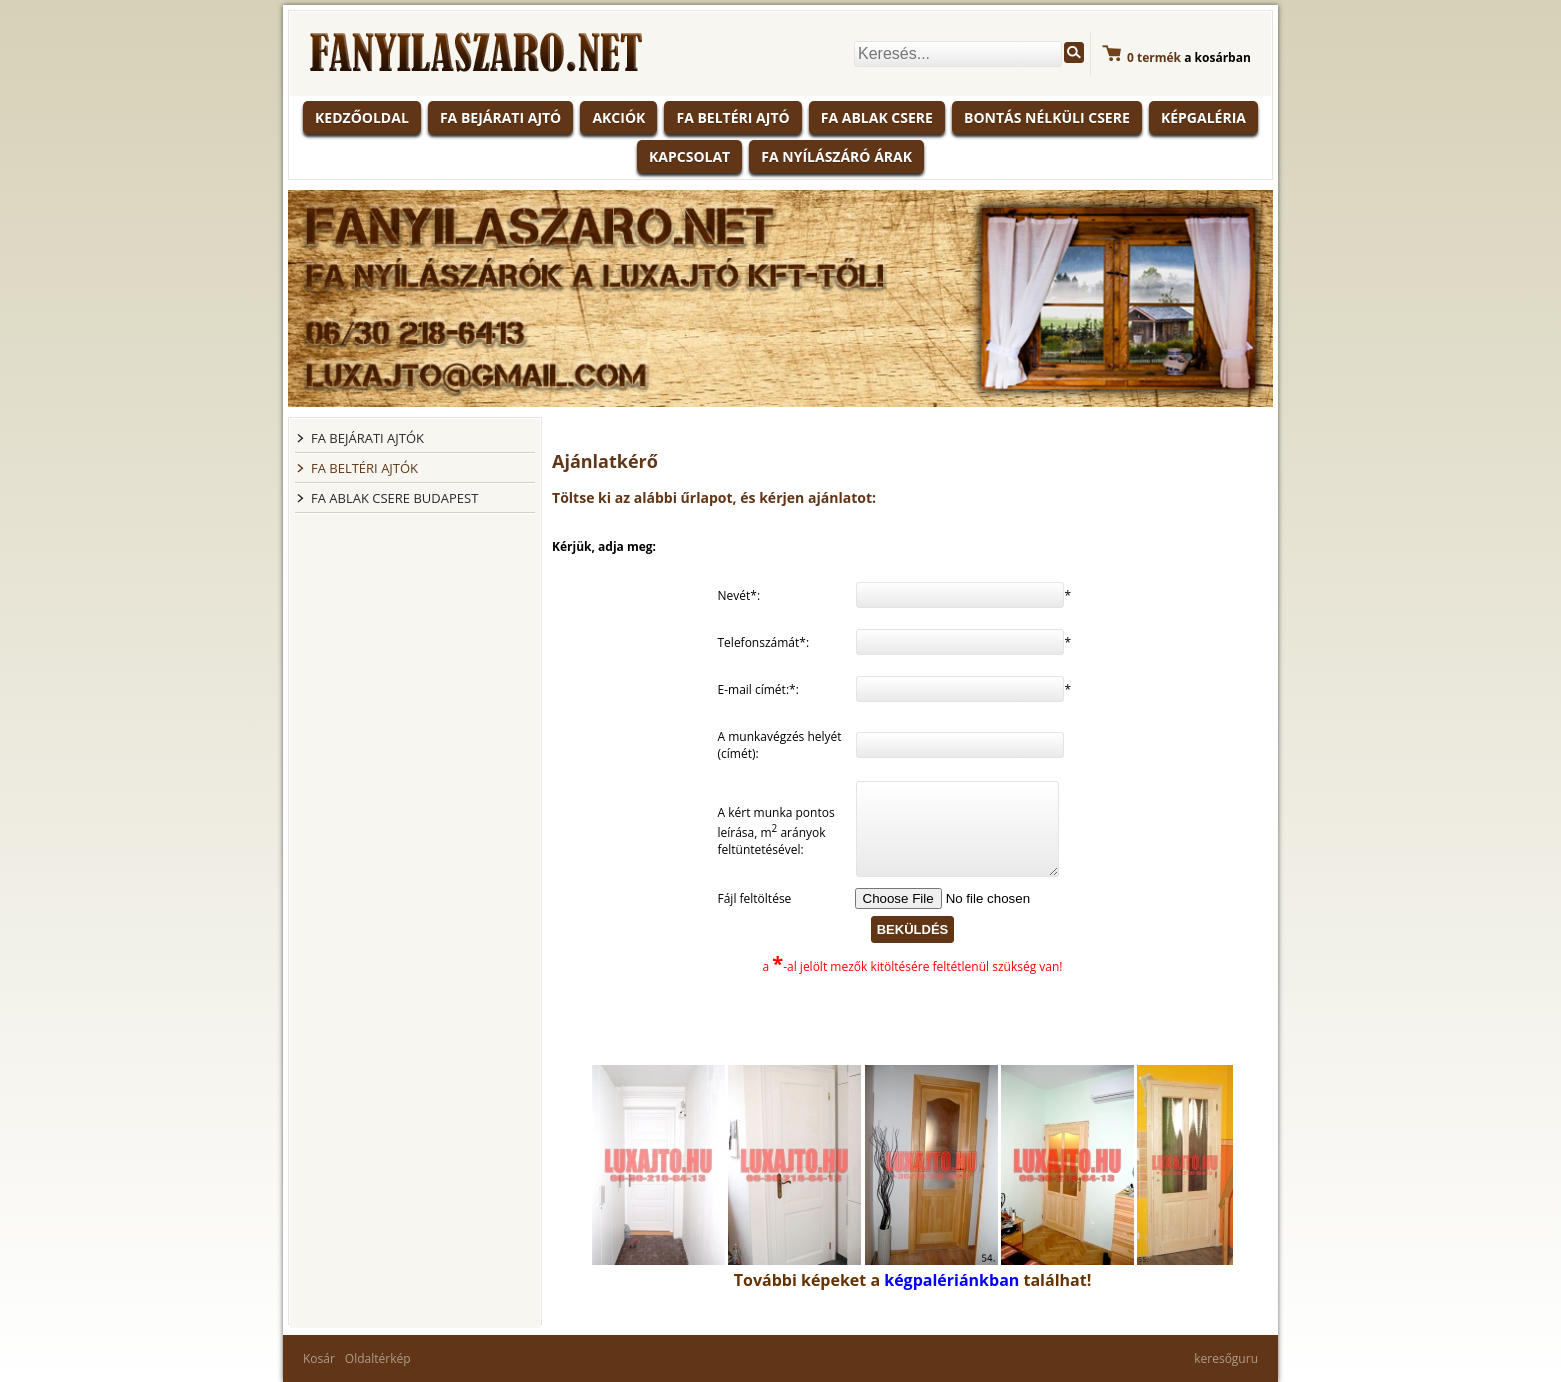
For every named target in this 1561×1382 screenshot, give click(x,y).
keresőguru (1226, 1358)
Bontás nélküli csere (1047, 117)
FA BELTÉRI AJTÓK (364, 468)
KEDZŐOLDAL (362, 117)
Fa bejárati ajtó (500, 117)
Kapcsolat (689, 156)
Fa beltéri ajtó (732, 117)
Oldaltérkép (378, 1358)
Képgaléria (1203, 117)
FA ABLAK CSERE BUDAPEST (394, 498)
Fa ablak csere (877, 117)
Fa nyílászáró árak (836, 156)
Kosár (319, 1358)
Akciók (618, 117)
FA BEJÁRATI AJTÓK (367, 438)
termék (1154, 57)
